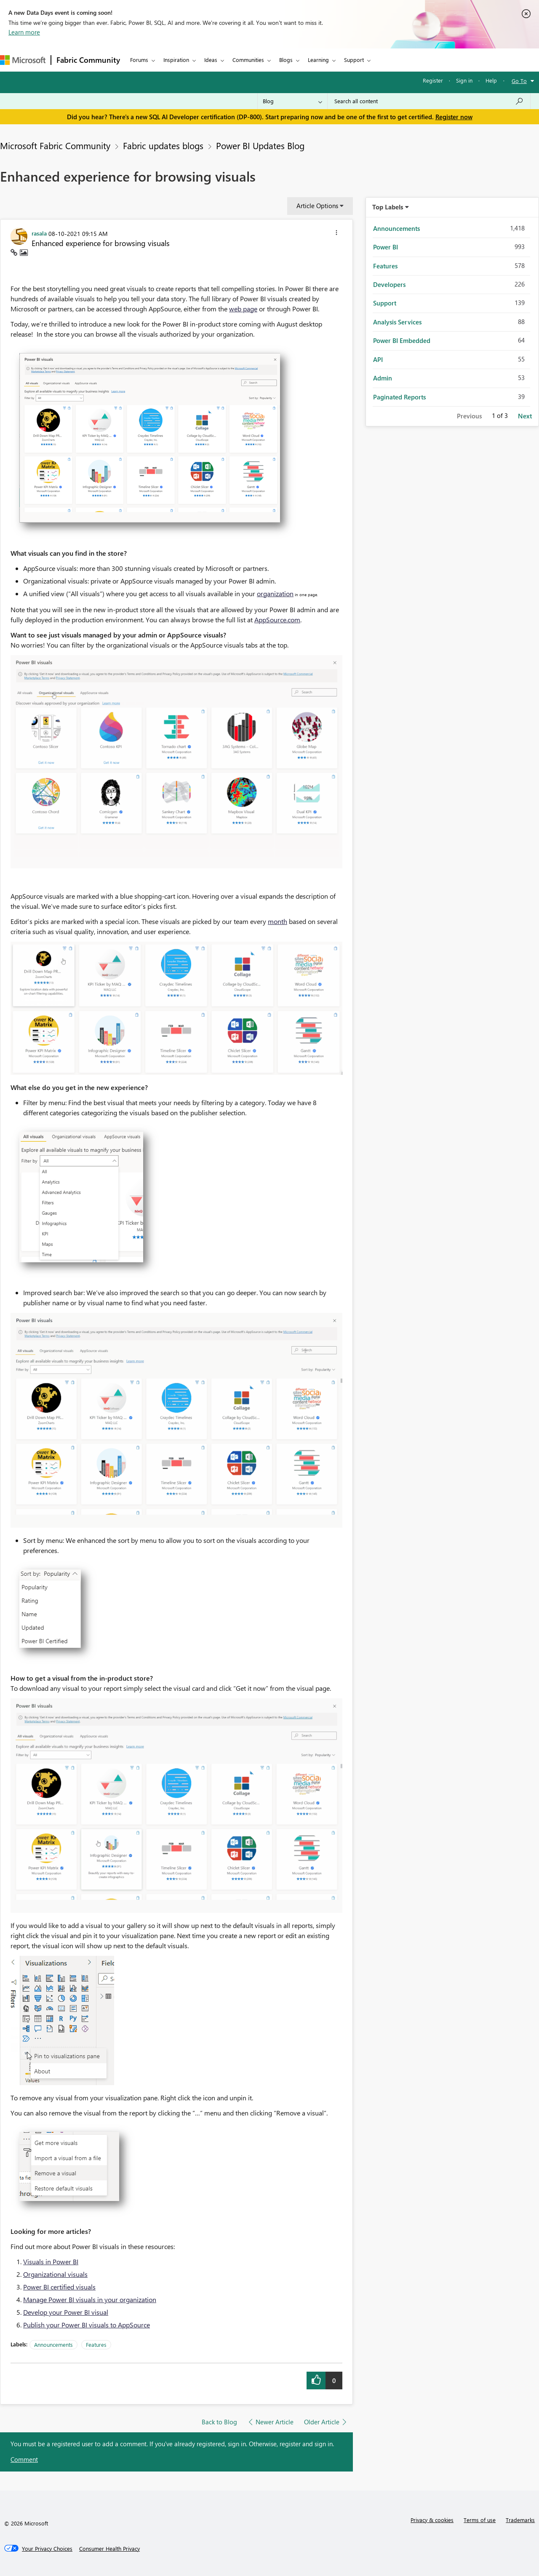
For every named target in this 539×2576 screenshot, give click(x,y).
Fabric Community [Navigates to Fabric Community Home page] (88, 60)
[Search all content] (429, 101)
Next (525, 416)
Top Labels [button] (387, 207)
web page (243, 308)
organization (275, 593)
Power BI (385, 247)
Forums (139, 59)
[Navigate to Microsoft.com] (22, 60)
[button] (336, 233)
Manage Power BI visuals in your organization (89, 2299)
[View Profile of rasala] (39, 233)
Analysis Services (397, 322)
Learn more (24, 32)
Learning (318, 59)
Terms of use (480, 2519)
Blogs (286, 59)
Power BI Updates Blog (260, 145)
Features (96, 2344)
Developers (389, 284)
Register (433, 80)
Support (354, 59)
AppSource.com (277, 619)
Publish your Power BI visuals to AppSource (86, 2324)
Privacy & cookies (432, 2519)
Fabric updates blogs (163, 145)
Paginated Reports (399, 397)
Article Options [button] (317, 205)
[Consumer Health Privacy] (109, 2548)
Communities (248, 59)
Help (491, 80)
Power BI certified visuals (59, 2286)
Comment (24, 2459)
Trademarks (520, 2519)
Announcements (53, 2344)
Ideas (210, 59)
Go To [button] (519, 80)
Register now (453, 116)
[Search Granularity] (292, 101)
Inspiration (176, 59)
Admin (382, 378)
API (378, 359)
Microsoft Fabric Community (55, 145)
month (277, 921)
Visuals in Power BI (50, 2261)
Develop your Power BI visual (65, 2312)
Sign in (464, 80)
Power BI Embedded (401, 340)
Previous (469, 416)
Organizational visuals (55, 2274)
